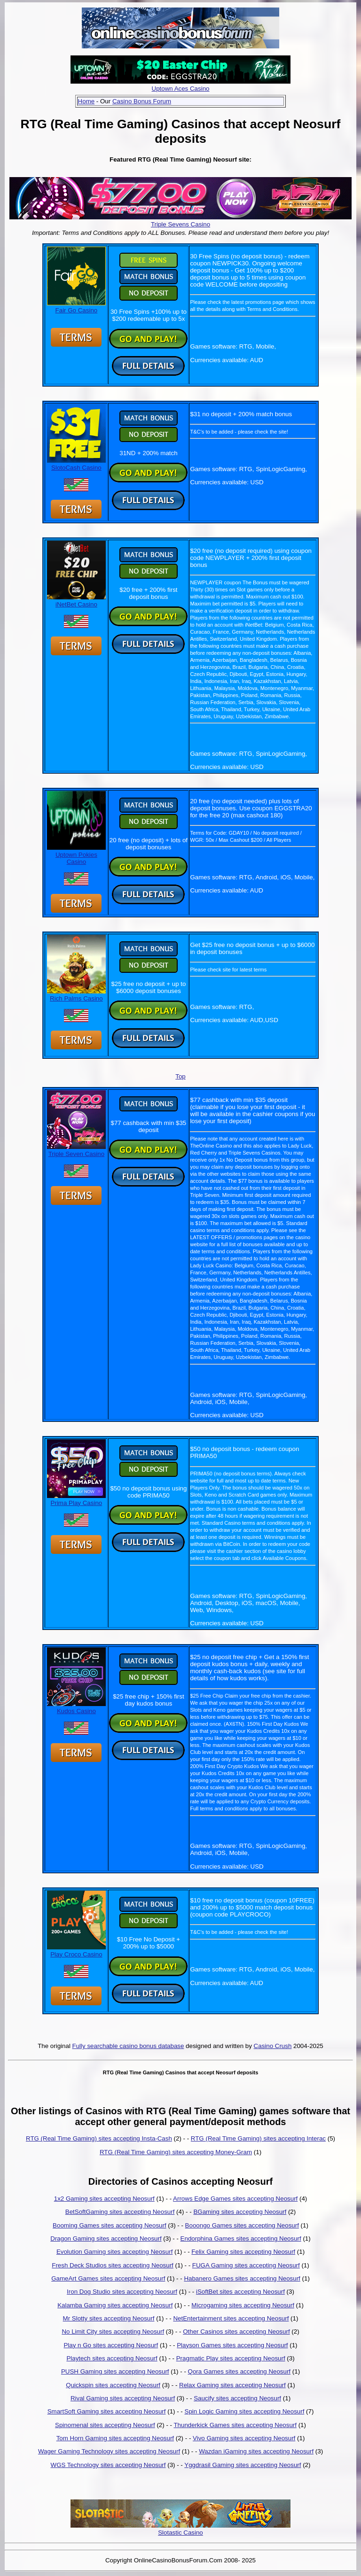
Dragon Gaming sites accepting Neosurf (105, 2238)
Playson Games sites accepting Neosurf (232, 2345)
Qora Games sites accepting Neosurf (239, 2371)
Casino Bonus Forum (141, 101)
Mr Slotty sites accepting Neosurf (109, 2318)
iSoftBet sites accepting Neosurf (240, 2291)
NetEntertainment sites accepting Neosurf (231, 2318)
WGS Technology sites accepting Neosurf (108, 2464)
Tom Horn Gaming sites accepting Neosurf (115, 2438)
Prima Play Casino (76, 1499)
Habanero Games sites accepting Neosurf (242, 2278)
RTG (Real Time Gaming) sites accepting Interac (258, 2138)
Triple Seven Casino (76, 1150)
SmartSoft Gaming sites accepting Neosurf (106, 2411)
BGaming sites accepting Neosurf (239, 2211)
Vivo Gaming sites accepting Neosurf (244, 2438)
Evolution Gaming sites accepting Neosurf (114, 2251)
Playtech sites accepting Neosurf (111, 2358)
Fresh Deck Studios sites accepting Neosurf (112, 2265)
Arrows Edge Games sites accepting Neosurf (235, 2198)
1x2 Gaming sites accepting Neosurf (104, 2198)
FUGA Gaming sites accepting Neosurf (246, 2265)
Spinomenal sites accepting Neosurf (105, 2425)
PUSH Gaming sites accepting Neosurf (115, 2371)
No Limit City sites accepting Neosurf (113, 2331)
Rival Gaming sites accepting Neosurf (123, 2398)
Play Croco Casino (76, 1951)
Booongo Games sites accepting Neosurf (242, 2225)
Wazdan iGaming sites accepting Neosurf (256, 2451)
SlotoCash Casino (76, 464)
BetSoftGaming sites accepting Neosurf (120, 2211)
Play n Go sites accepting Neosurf (110, 2345)
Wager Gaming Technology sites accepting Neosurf (109, 2451)
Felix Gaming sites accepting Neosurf (243, 2251)
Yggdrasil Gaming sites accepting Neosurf (242, 2464)
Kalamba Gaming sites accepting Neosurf (115, 2305)
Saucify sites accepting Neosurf (237, 2398)
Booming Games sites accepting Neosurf (109, 2225)
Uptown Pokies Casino (76, 854)
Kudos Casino (76, 1707)
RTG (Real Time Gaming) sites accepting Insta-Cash (99, 2138)
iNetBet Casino (76, 601)
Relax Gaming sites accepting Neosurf (232, 2385)
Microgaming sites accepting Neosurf (242, 2305)
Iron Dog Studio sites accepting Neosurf (122, 2291)
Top (180, 1076)
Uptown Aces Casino (181, 88)
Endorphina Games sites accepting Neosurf (240, 2238)
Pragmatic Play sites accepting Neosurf (230, 2358)
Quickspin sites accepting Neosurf (113, 2385)
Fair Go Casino (76, 307)
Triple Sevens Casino (180, 224)
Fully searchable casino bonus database (128, 2045)
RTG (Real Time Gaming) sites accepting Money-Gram (176, 2152)
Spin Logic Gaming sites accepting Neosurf (245, 2411)
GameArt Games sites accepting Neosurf (108, 2278)
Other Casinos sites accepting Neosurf (236, 2331)
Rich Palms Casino (76, 995)
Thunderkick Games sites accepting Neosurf (235, 2425)
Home (86, 101)
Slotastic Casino (180, 2532)
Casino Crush (273, 2045)
